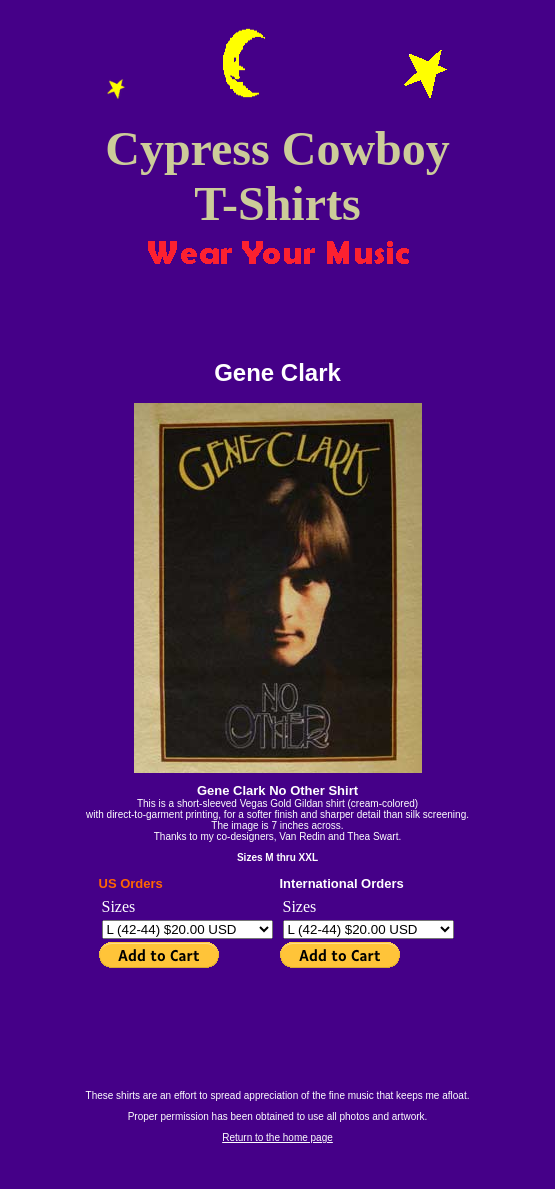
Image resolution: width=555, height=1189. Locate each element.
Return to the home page (277, 1137)
